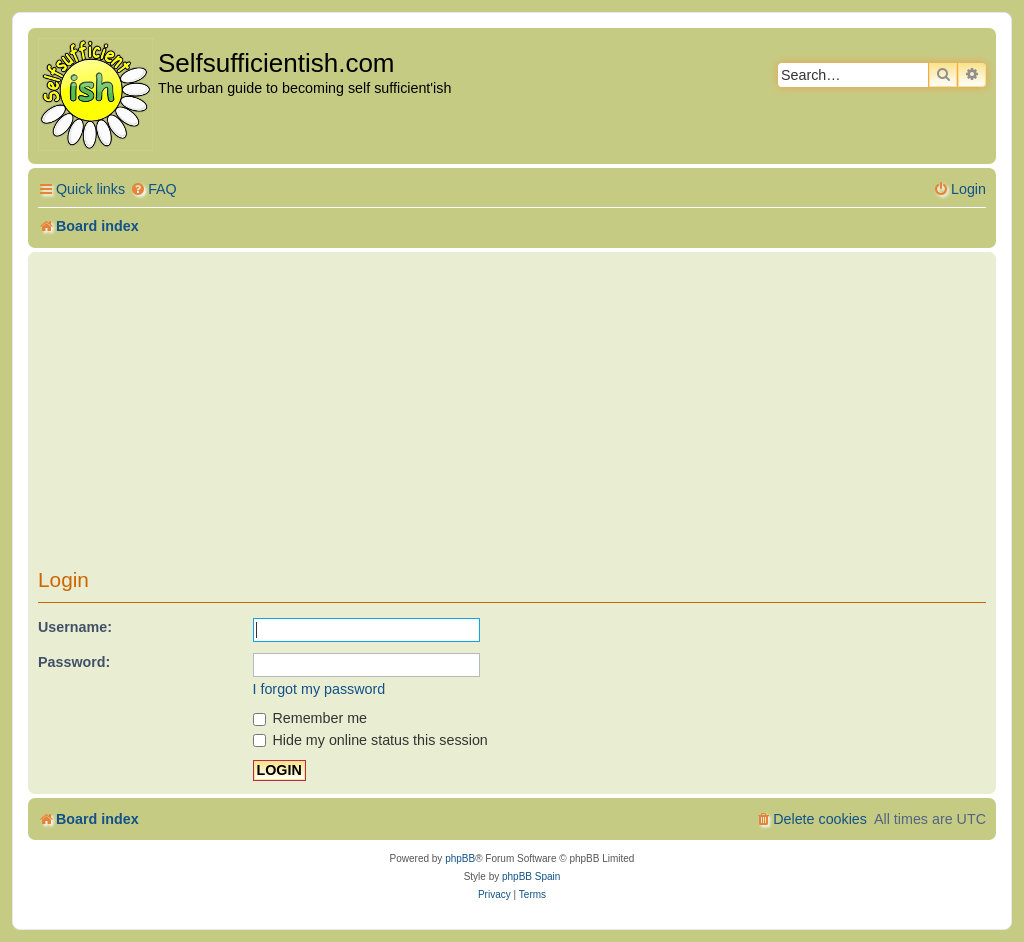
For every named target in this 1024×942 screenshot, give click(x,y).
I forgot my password (319, 689)
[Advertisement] (512, 418)
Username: (75, 627)
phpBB (460, 858)
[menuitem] (153, 189)
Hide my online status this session (370, 740)
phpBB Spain (531, 876)
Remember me (310, 718)
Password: (74, 662)
